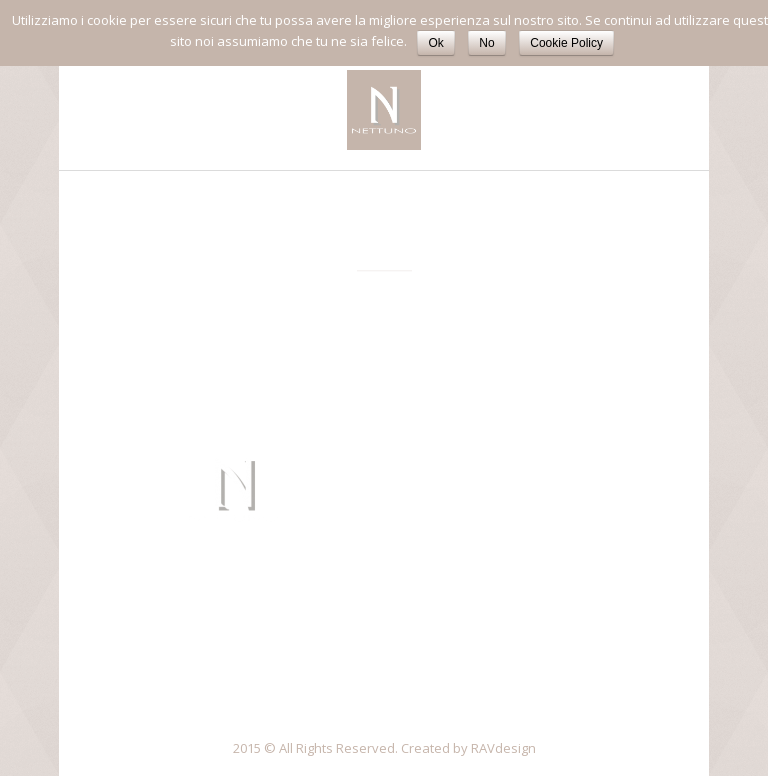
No (486, 43)
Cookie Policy (566, 43)
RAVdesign (503, 748)
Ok (435, 43)
